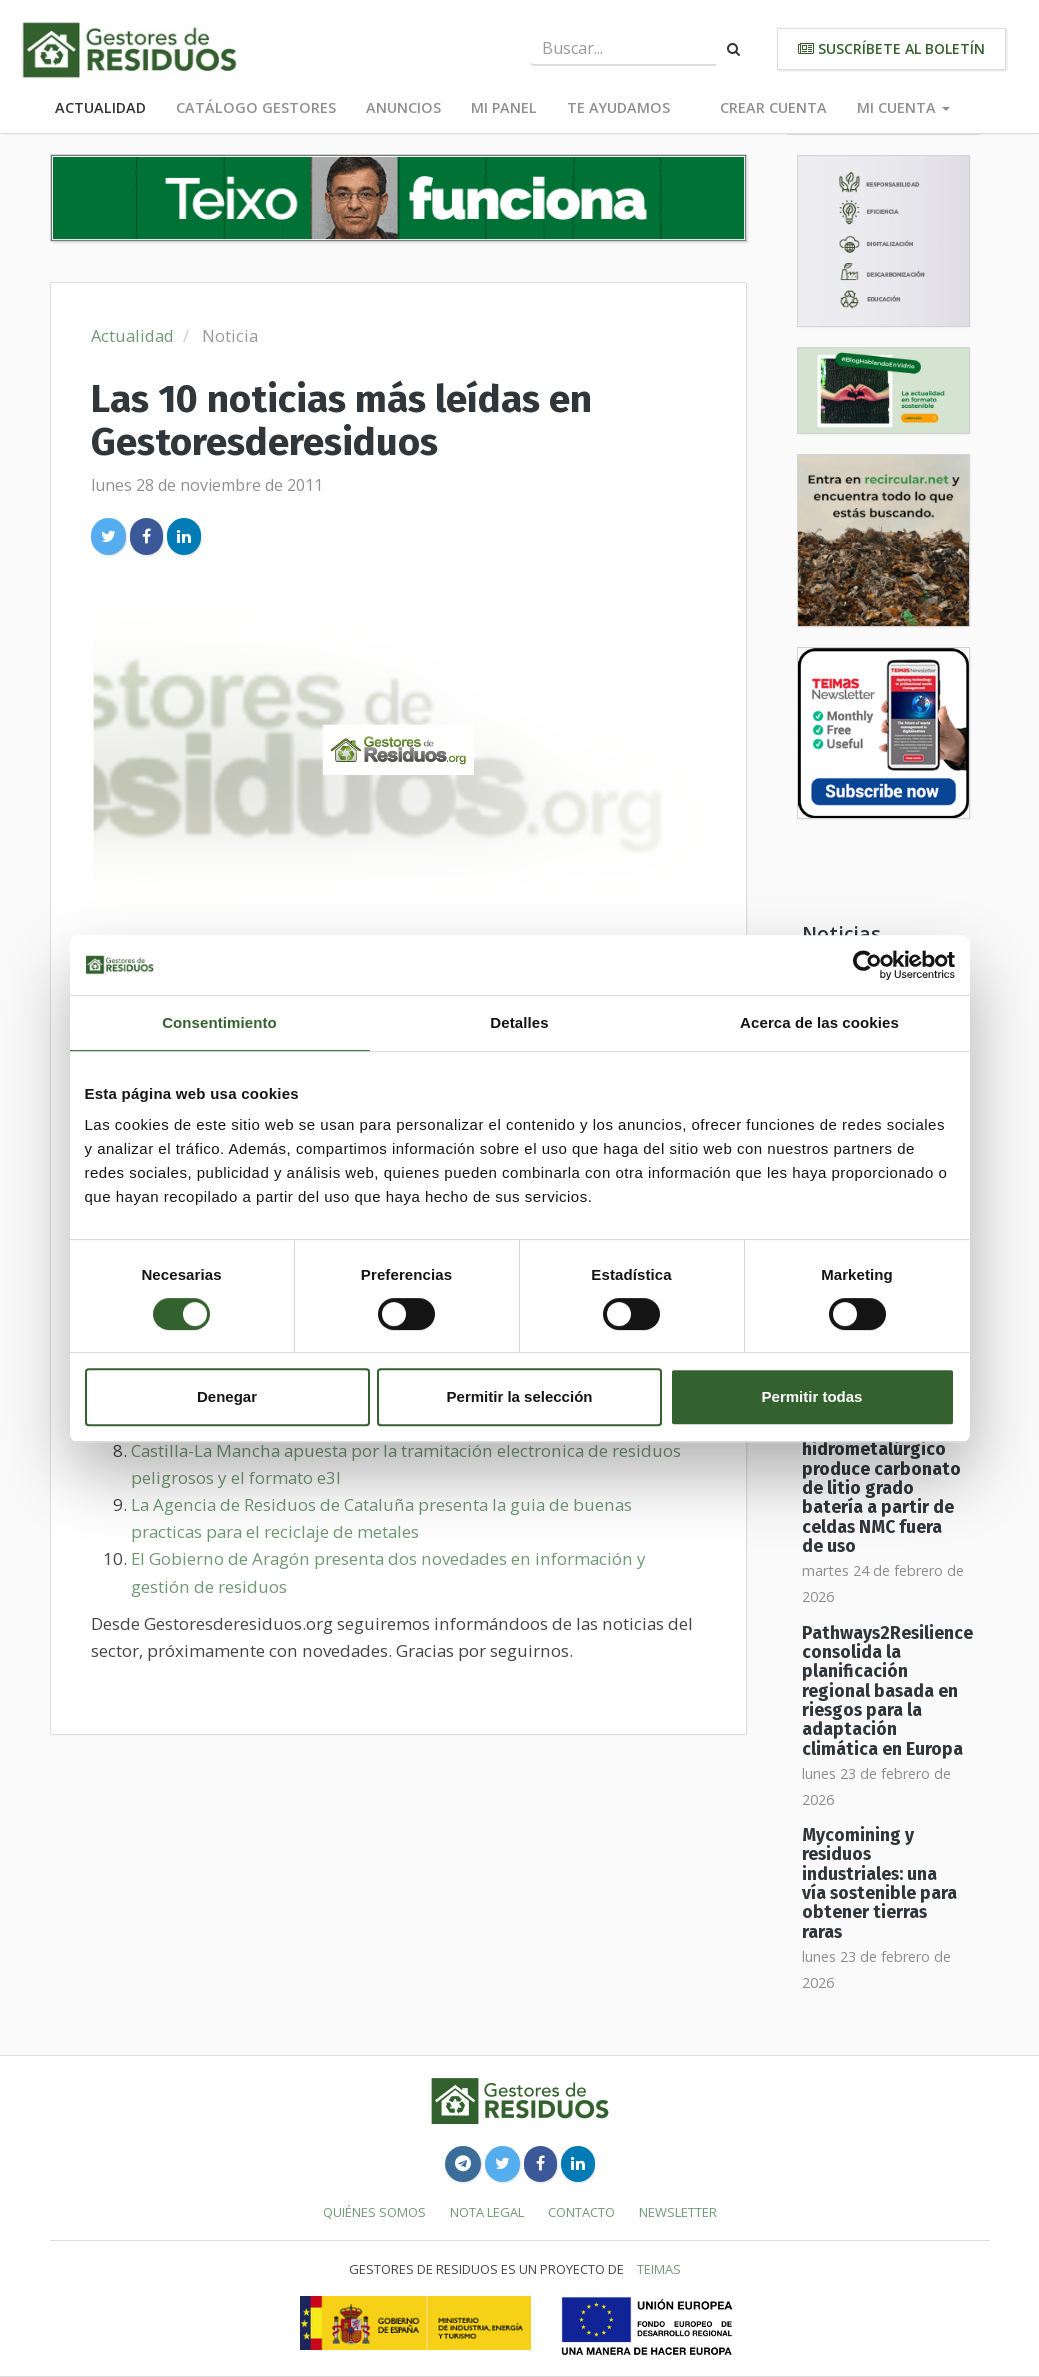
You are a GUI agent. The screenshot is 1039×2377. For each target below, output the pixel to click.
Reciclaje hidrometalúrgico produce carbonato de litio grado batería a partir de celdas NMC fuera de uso (881, 1488)
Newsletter (678, 2212)
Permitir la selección (520, 1396)
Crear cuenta (773, 107)
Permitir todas (812, 1396)
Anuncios (403, 107)
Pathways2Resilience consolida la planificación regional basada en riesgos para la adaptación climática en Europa (887, 1691)
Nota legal (487, 2212)
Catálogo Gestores (256, 107)
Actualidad (100, 107)
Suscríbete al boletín (891, 48)
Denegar (227, 1396)
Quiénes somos (374, 2212)
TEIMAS (659, 2269)
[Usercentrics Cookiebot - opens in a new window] (867, 965)
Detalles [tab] (519, 1022)
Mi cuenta (903, 107)
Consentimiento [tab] (219, 1022)
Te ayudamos (618, 107)
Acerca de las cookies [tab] (819, 1022)
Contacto (581, 2212)
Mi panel (504, 107)
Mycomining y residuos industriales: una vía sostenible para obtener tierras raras (879, 1884)
